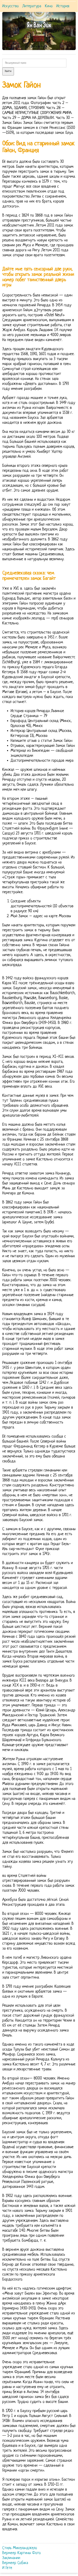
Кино (49, 6)
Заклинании (11, 2558)
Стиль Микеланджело (19, 2548)
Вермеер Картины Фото (21, 2553)
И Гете (7, 2568)
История (62, 6)
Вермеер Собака (15, 2563)
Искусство (10, 6)
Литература (31, 6)
